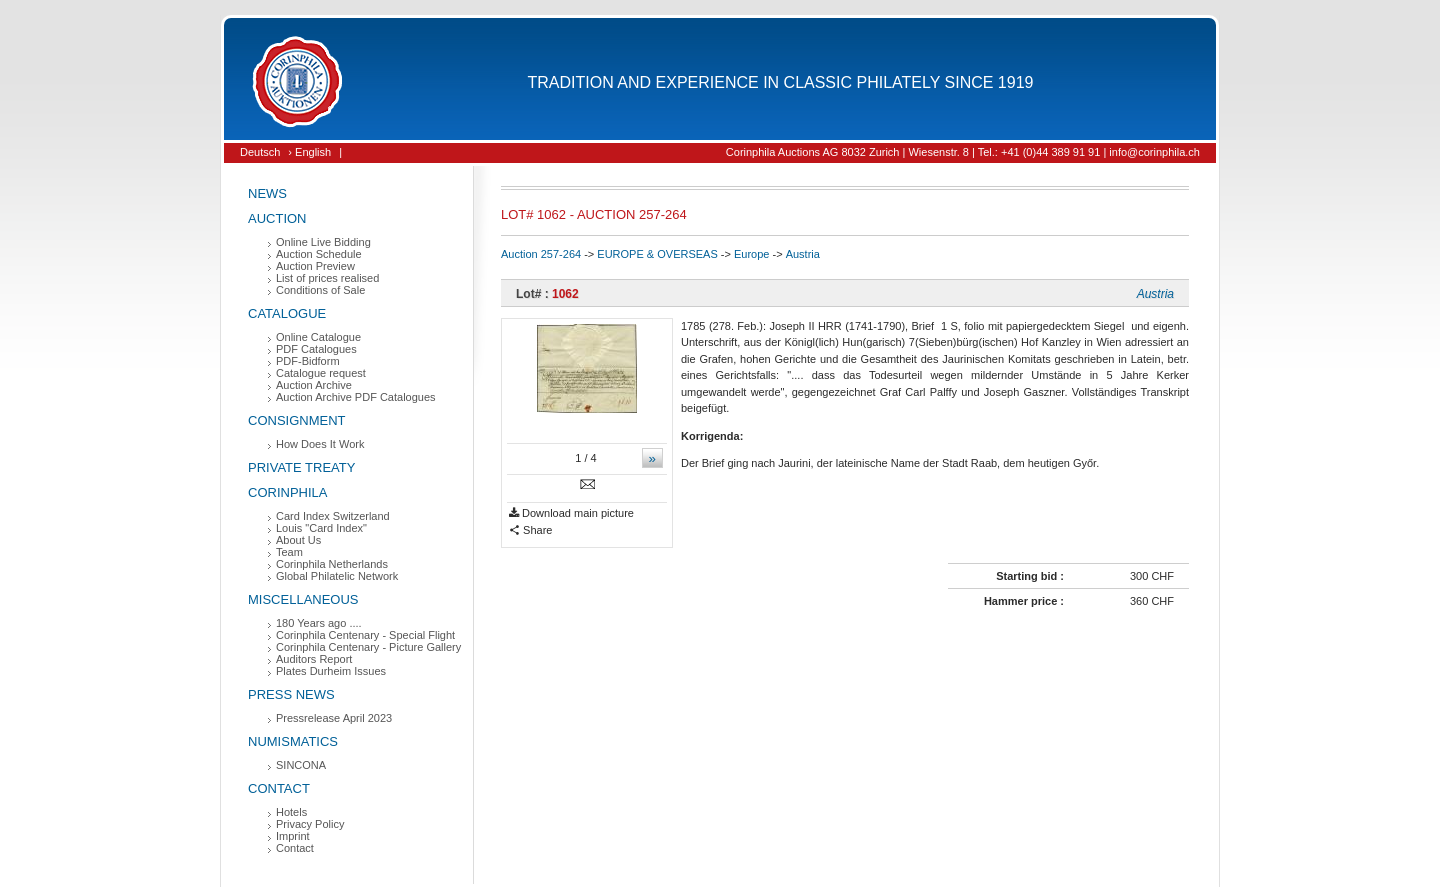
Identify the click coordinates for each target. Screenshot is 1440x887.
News (267, 193)
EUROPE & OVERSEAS (657, 254)
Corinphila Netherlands (332, 564)
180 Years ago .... (319, 623)
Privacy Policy (310, 824)
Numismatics (293, 741)
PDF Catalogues (316, 349)
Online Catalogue (318, 337)
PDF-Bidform (308, 361)
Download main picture (571, 513)
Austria (803, 254)
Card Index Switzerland (333, 516)
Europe (751, 254)
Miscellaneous (303, 599)
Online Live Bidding (323, 242)
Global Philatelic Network (337, 576)
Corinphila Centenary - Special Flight (365, 635)
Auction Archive (314, 385)
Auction (277, 218)
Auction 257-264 (541, 254)
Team (289, 552)
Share (530, 530)
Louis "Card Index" (321, 528)
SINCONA (301, 765)
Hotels (291, 812)
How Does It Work (320, 444)
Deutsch (260, 152)
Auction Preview (315, 266)
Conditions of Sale (320, 290)
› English (309, 152)
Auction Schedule (319, 254)
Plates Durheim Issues (331, 671)
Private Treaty (301, 467)
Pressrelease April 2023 (334, 718)
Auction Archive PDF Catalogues (356, 397)
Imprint (293, 836)
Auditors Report (314, 659)
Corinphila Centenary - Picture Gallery (368, 647)
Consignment (297, 420)
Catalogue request (321, 373)
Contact (279, 788)
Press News (291, 694)
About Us (298, 540)
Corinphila (287, 492)
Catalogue (287, 313)
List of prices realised (327, 278)
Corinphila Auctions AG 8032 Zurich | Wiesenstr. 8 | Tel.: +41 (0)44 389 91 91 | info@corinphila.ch (963, 152)
